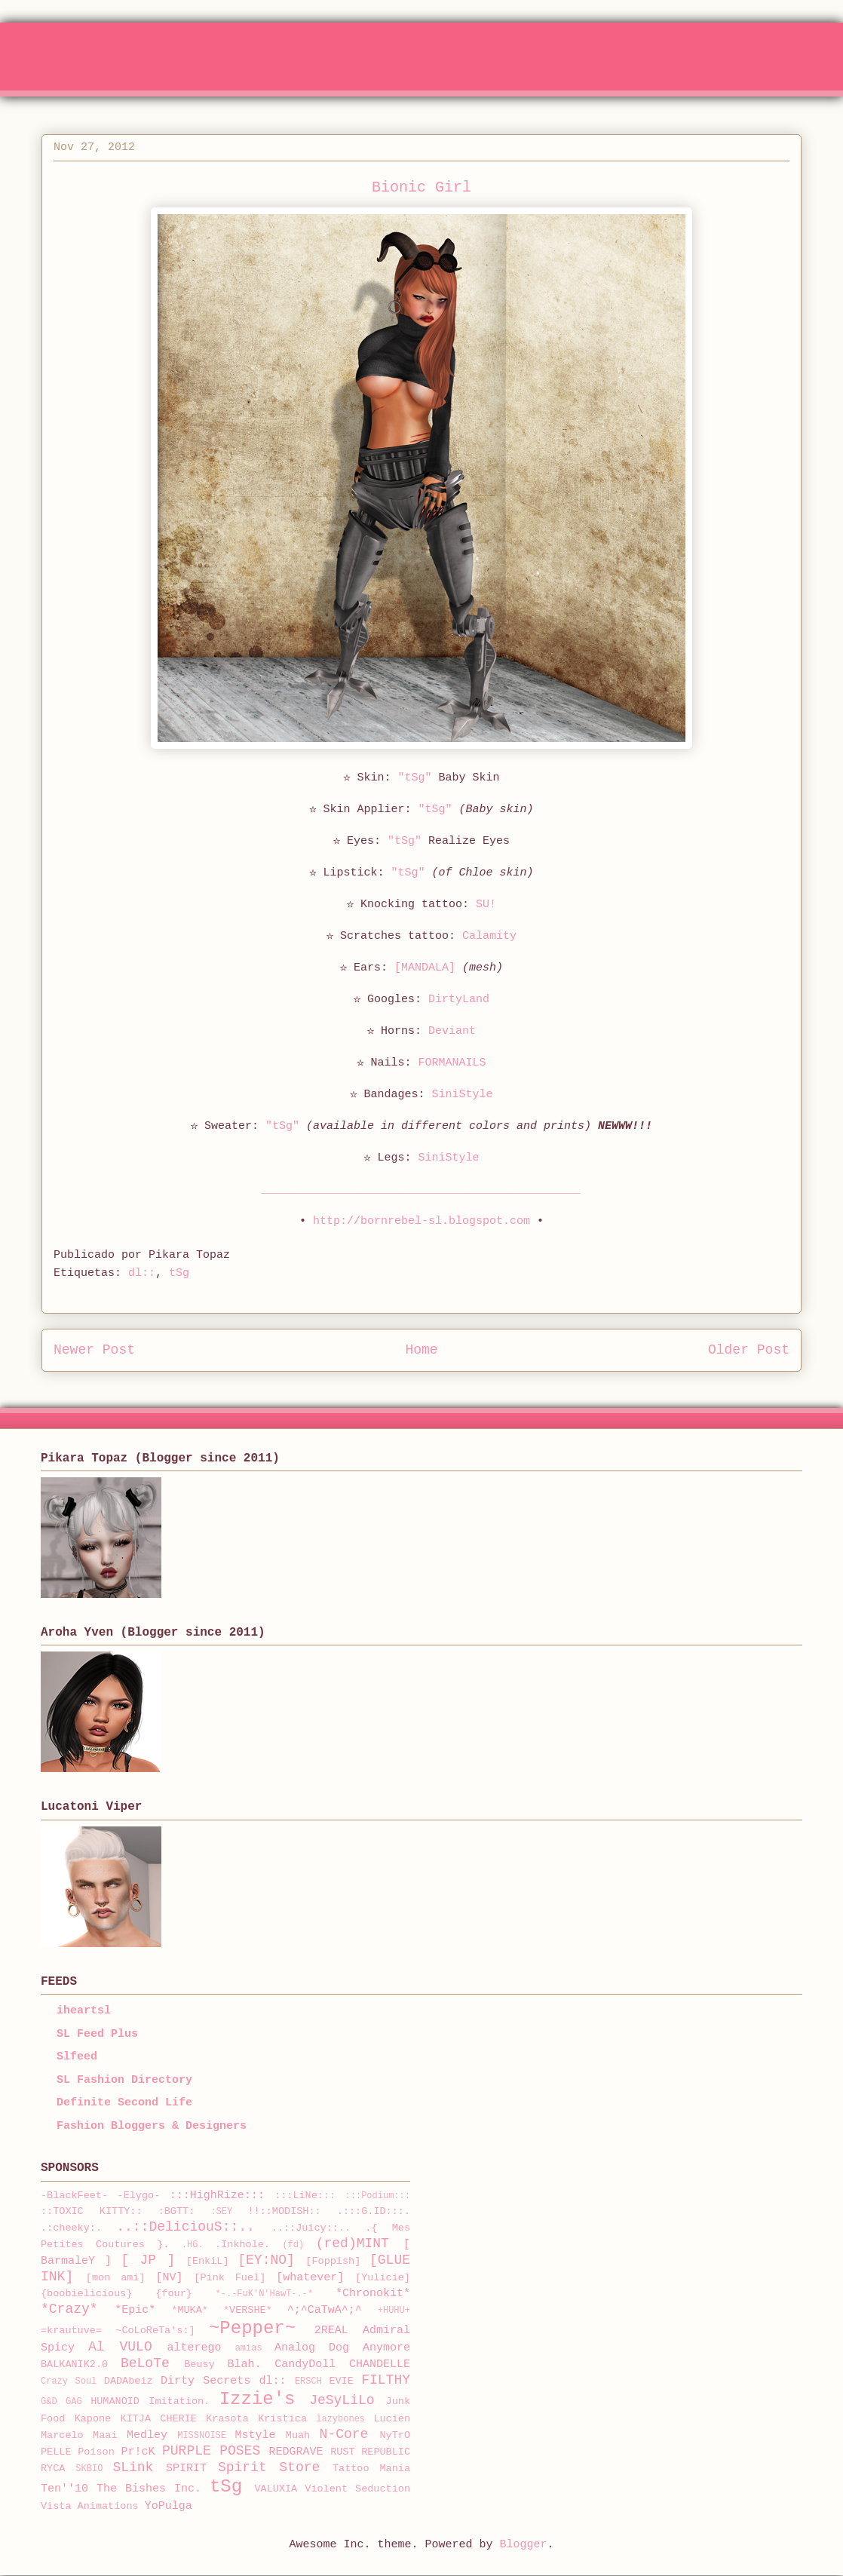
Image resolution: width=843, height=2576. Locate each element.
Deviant (452, 1031)
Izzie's (257, 2399)
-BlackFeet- (74, 2195)
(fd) (293, 2245)
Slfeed (77, 2056)
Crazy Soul (69, 2381)
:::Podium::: (377, 2196)
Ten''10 (64, 2488)
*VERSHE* (247, 2310)
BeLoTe (145, 2363)
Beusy (199, 2364)
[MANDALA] (424, 967)
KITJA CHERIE (159, 2418)
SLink (132, 2467)
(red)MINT (352, 2243)
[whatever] (310, 2277)
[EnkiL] (207, 2261)
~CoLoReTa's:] (155, 2330)
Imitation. (179, 2401)
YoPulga (168, 2506)
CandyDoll (305, 2364)
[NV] (169, 2277)
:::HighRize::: (217, 2195)
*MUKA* (189, 2310)
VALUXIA (276, 2489)
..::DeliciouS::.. (185, 2226)
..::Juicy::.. (311, 2228)
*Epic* (135, 2310)
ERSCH (308, 2381)
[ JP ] (148, 2260)
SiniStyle (462, 1094)
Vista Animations (90, 2506)
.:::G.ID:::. (373, 2211)
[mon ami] (116, 2277)
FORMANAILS (452, 1062)
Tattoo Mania (371, 2468)
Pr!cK (138, 2452)
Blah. (245, 2364)
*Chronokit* (373, 2293)
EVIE (341, 2381)
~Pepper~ (252, 2328)
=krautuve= (71, 2330)
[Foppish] (332, 2261)
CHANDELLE (379, 2364)
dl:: (141, 1273)
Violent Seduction (357, 2489)
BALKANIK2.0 (74, 2364)
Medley (147, 2435)
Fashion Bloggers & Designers (152, 2126)
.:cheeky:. (71, 2228)
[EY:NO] (266, 2260)
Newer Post (94, 1349)
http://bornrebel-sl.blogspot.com (421, 1221)
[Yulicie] (382, 2277)
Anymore (386, 2347)
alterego (194, 2347)
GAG (74, 2402)
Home (421, 1349)
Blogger (523, 2544)
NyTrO (394, 2435)
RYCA (53, 2468)
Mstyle (255, 2435)
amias (248, 2348)
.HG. (193, 2245)
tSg (179, 1273)
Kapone (93, 2418)
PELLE (56, 2452)
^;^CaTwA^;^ (324, 2310)
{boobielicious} (87, 2293)
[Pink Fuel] (229, 2277)
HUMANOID (114, 2401)
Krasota (227, 2418)
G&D (49, 2402)
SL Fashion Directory (124, 2080)
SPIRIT (186, 2468)
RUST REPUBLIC (370, 2452)
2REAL (331, 2330)
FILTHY (385, 2379)
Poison (96, 2452)
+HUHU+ (394, 2310)
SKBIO (89, 2469)
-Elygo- (139, 2195)
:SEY (221, 2211)
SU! (486, 904)
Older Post (748, 1349)
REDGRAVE (296, 2452)
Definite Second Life (124, 2102)
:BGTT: (176, 2211)
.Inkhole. (242, 2244)
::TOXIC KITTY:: (92, 2211)
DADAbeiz (128, 2381)
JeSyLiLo (341, 2400)
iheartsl (84, 2010)
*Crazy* (69, 2309)
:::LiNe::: (305, 2195)
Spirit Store (269, 2467)
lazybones (340, 2419)
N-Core (344, 2434)
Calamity (489, 936)
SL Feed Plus (97, 2034)
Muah (298, 2435)
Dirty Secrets (205, 2381)
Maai (105, 2435)
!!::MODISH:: (283, 2211)
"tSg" (414, 777)
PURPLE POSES (211, 2450)
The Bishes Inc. (149, 2488)
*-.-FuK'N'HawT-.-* (265, 2294)
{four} (173, 2293)
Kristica (282, 2418)
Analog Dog (311, 2347)
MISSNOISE (201, 2435)
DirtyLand (458, 999)
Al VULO (120, 2346)
